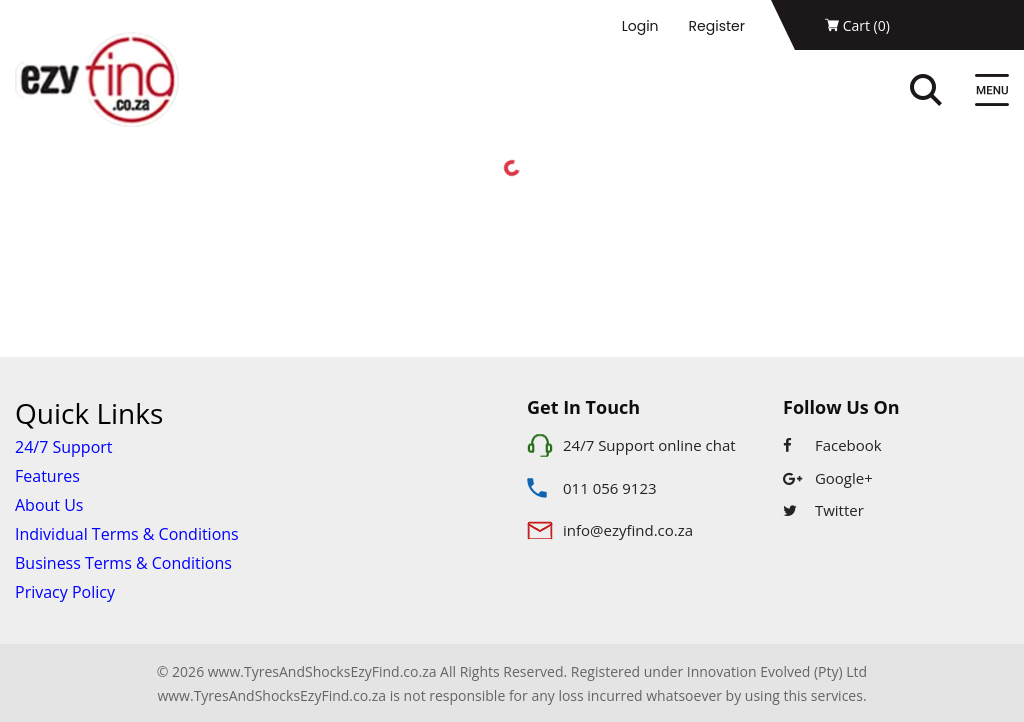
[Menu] (992, 92)
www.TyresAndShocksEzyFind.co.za (271, 695)
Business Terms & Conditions (123, 563)
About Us (49, 505)
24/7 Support (64, 447)
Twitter (823, 510)
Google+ (828, 478)
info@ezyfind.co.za (628, 530)
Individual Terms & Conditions (127, 534)
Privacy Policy (65, 592)
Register (717, 26)
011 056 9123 (610, 488)
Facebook (832, 445)
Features (47, 476)
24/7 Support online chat (649, 445)
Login (640, 26)
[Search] (947, 92)
